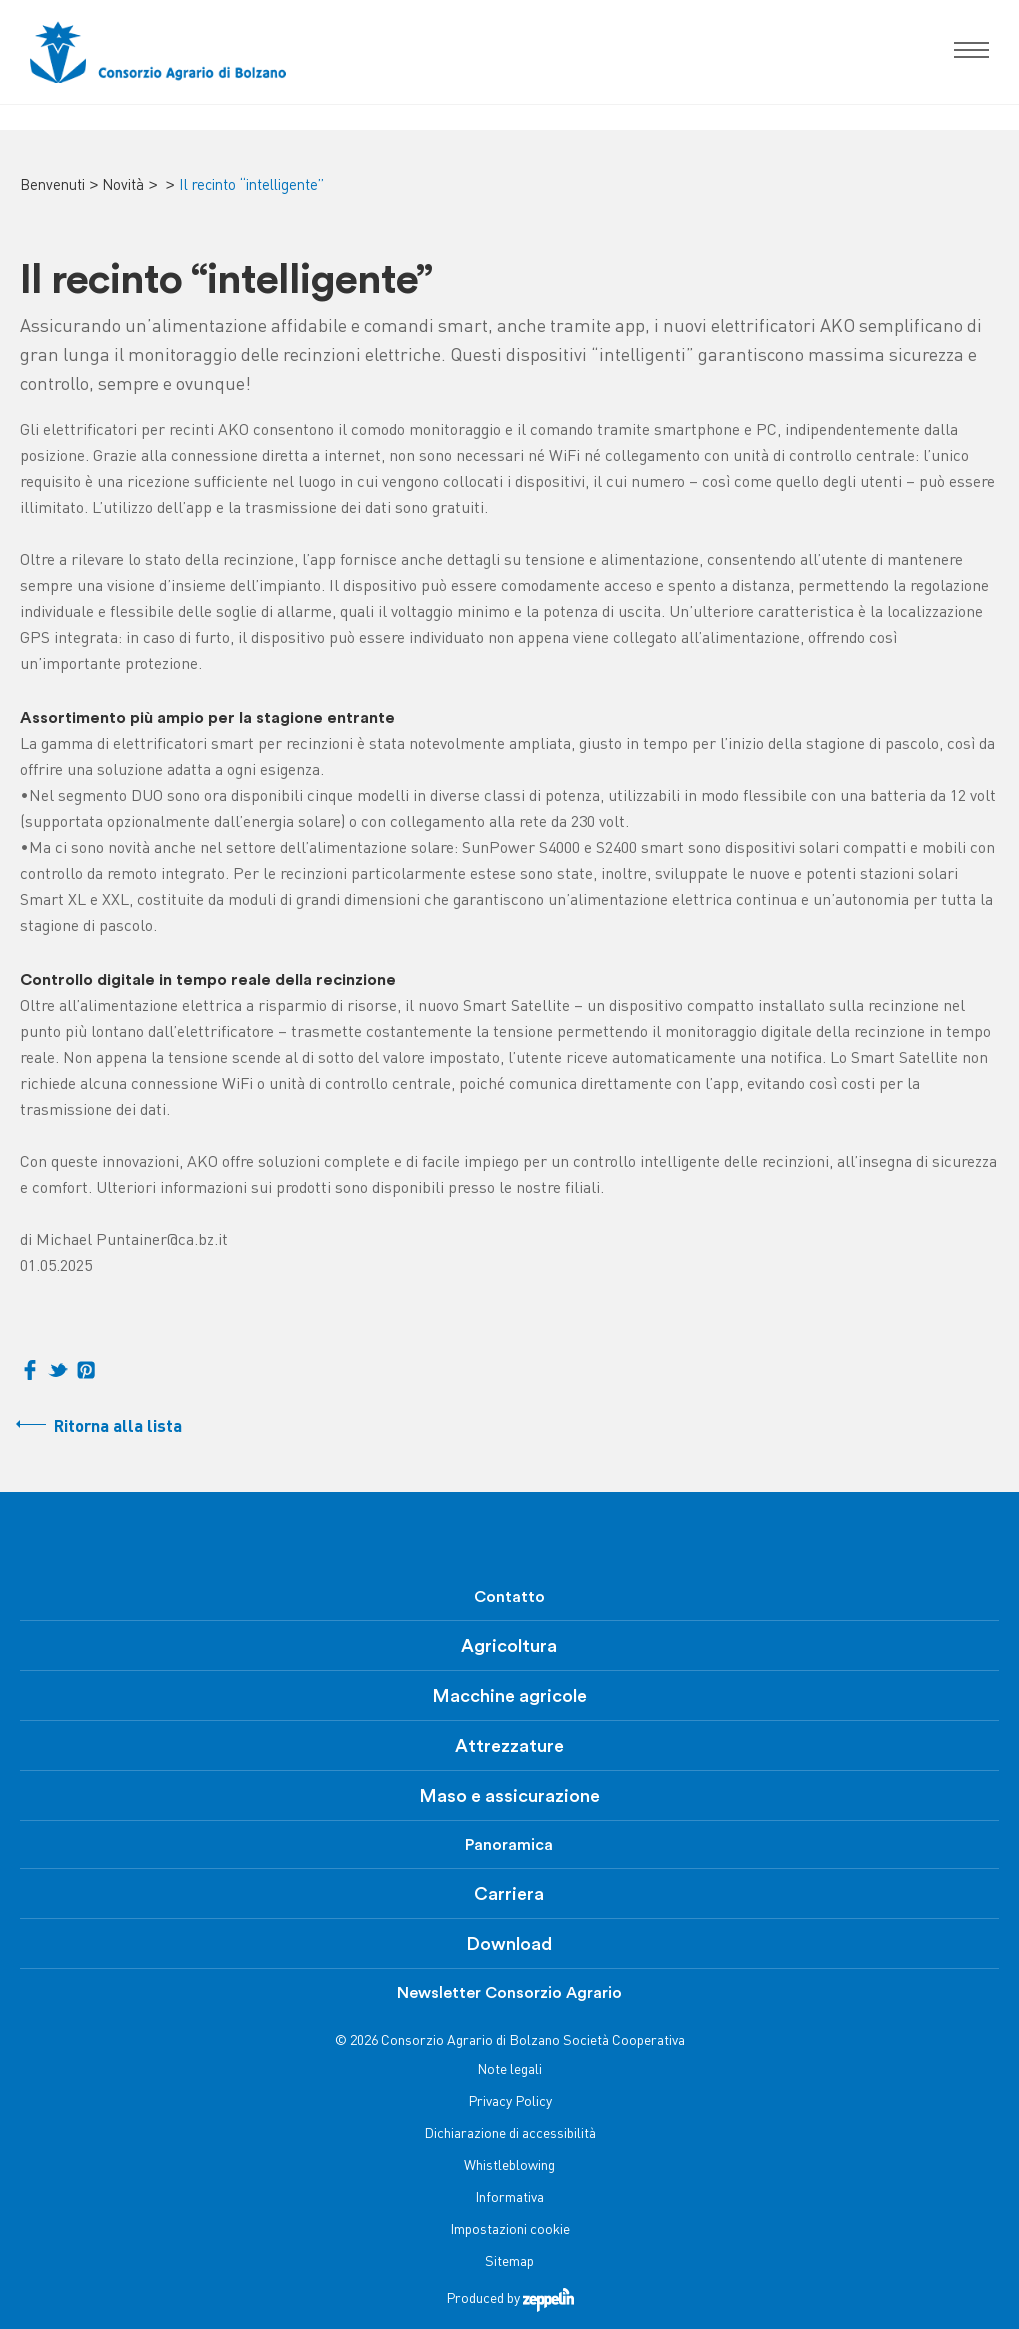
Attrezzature (509, 1746)
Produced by (510, 2299)
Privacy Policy (510, 2102)
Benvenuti (52, 186)
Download (509, 1944)
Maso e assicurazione (509, 1796)
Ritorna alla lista (118, 1427)
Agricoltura (509, 1646)
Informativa (509, 2198)
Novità (123, 186)
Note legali (509, 2070)
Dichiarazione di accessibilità (510, 2134)
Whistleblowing (509, 2166)
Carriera (509, 1894)
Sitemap (509, 2262)
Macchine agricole (509, 1696)
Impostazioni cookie (510, 2230)
